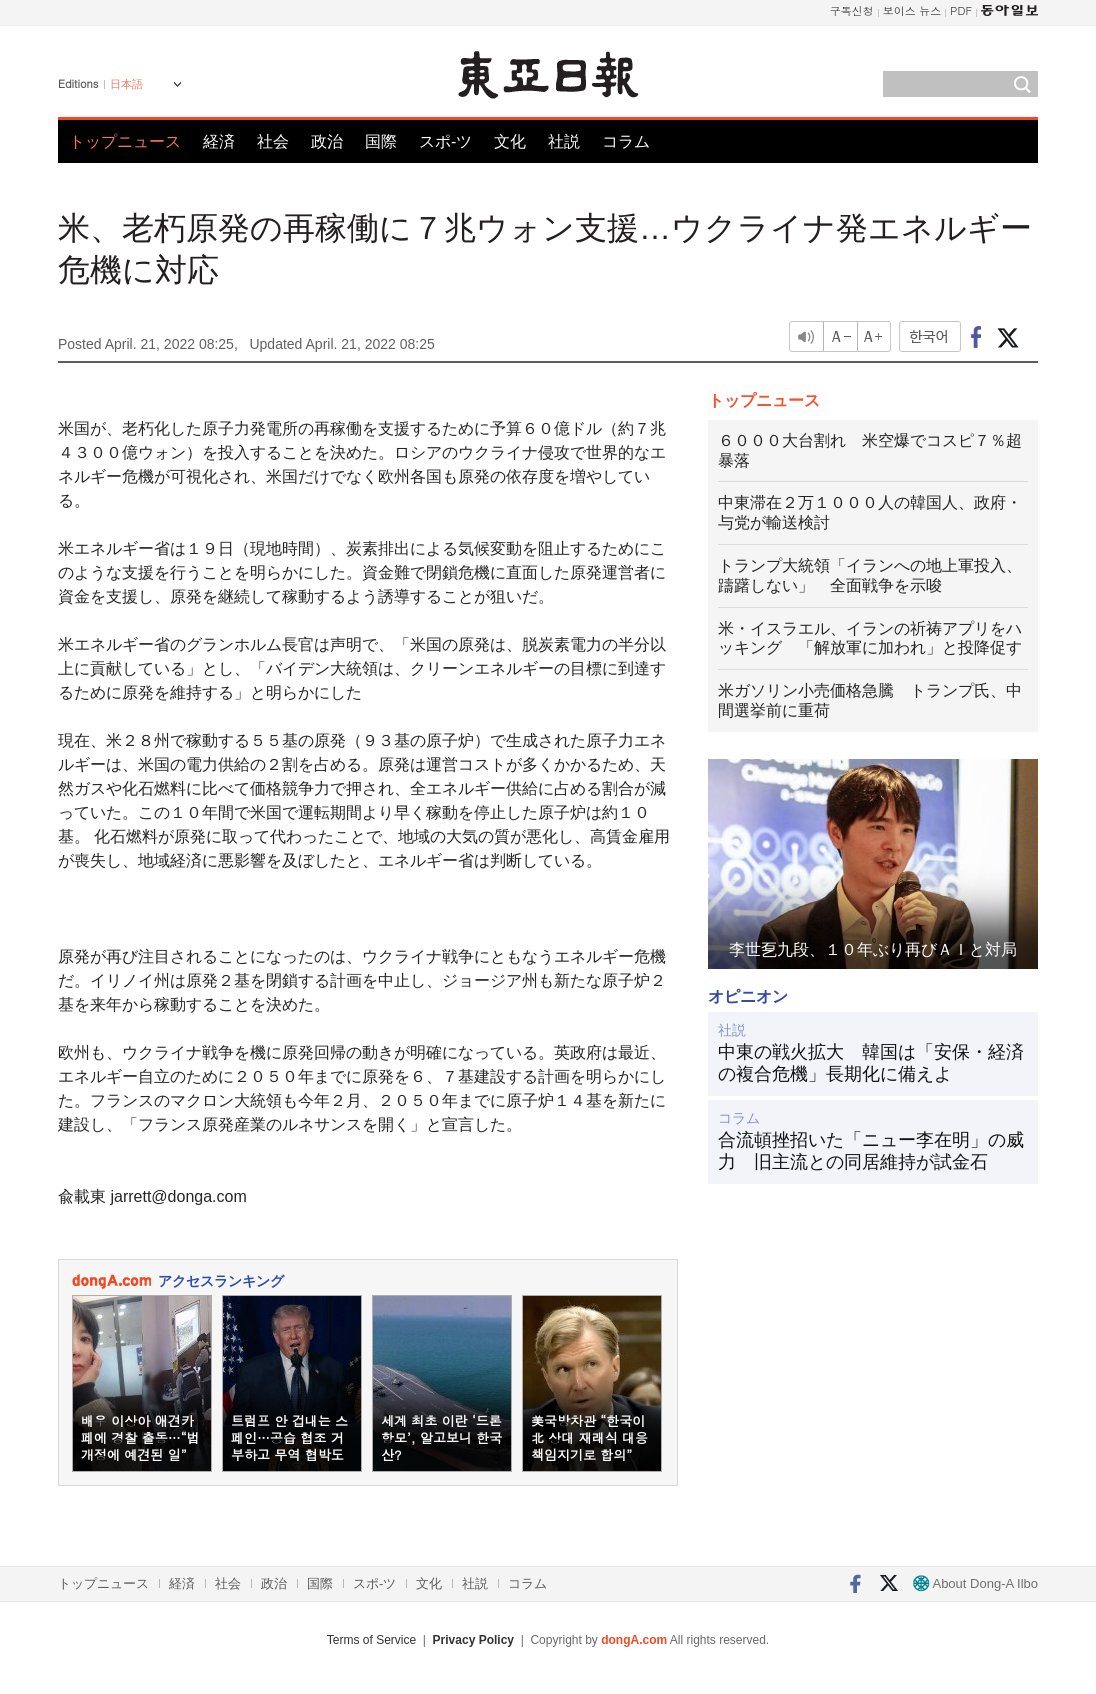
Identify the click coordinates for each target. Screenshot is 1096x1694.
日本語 (126, 84)
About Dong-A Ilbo (975, 1583)
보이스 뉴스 (912, 10)
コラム (626, 141)
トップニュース (125, 141)
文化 (510, 141)
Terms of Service (371, 1640)
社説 (564, 141)
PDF (961, 10)
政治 (327, 141)
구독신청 (852, 10)
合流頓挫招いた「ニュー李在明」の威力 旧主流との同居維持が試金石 (871, 1151)
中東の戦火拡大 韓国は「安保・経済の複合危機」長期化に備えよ (871, 1063)
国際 (381, 141)
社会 (273, 141)
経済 (219, 141)
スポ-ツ (445, 141)
